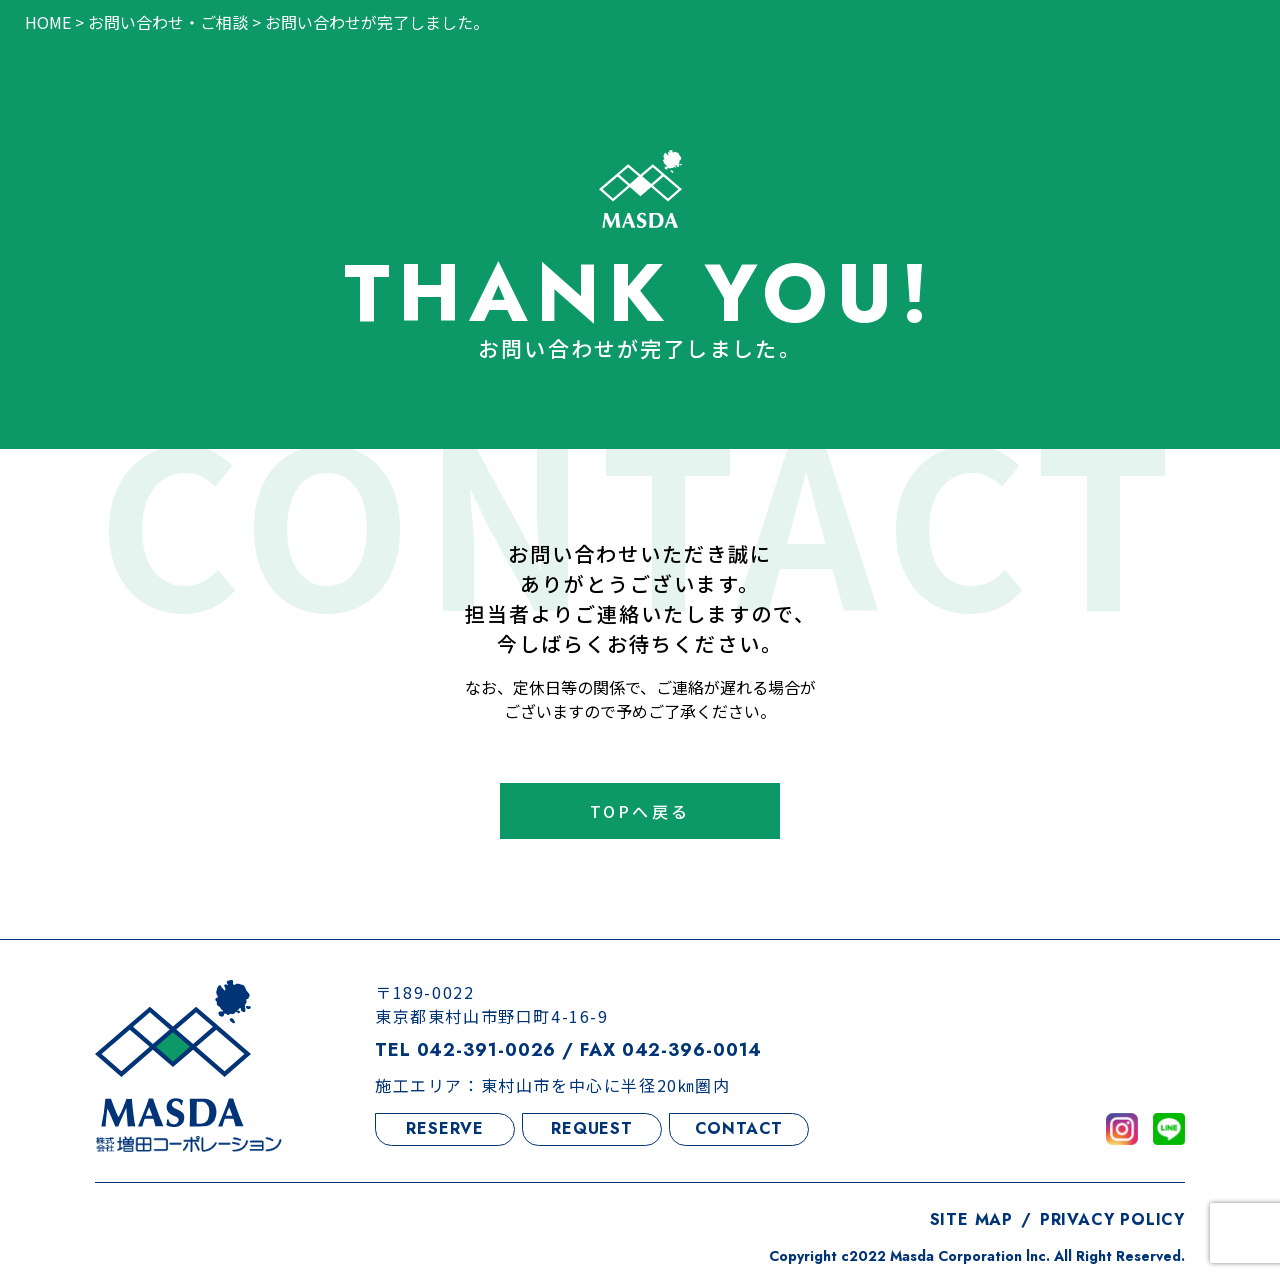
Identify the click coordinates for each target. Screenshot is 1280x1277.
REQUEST (592, 1128)
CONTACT (739, 1128)
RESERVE (445, 1128)
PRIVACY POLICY (1112, 1219)
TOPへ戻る (640, 811)
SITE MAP (971, 1219)
